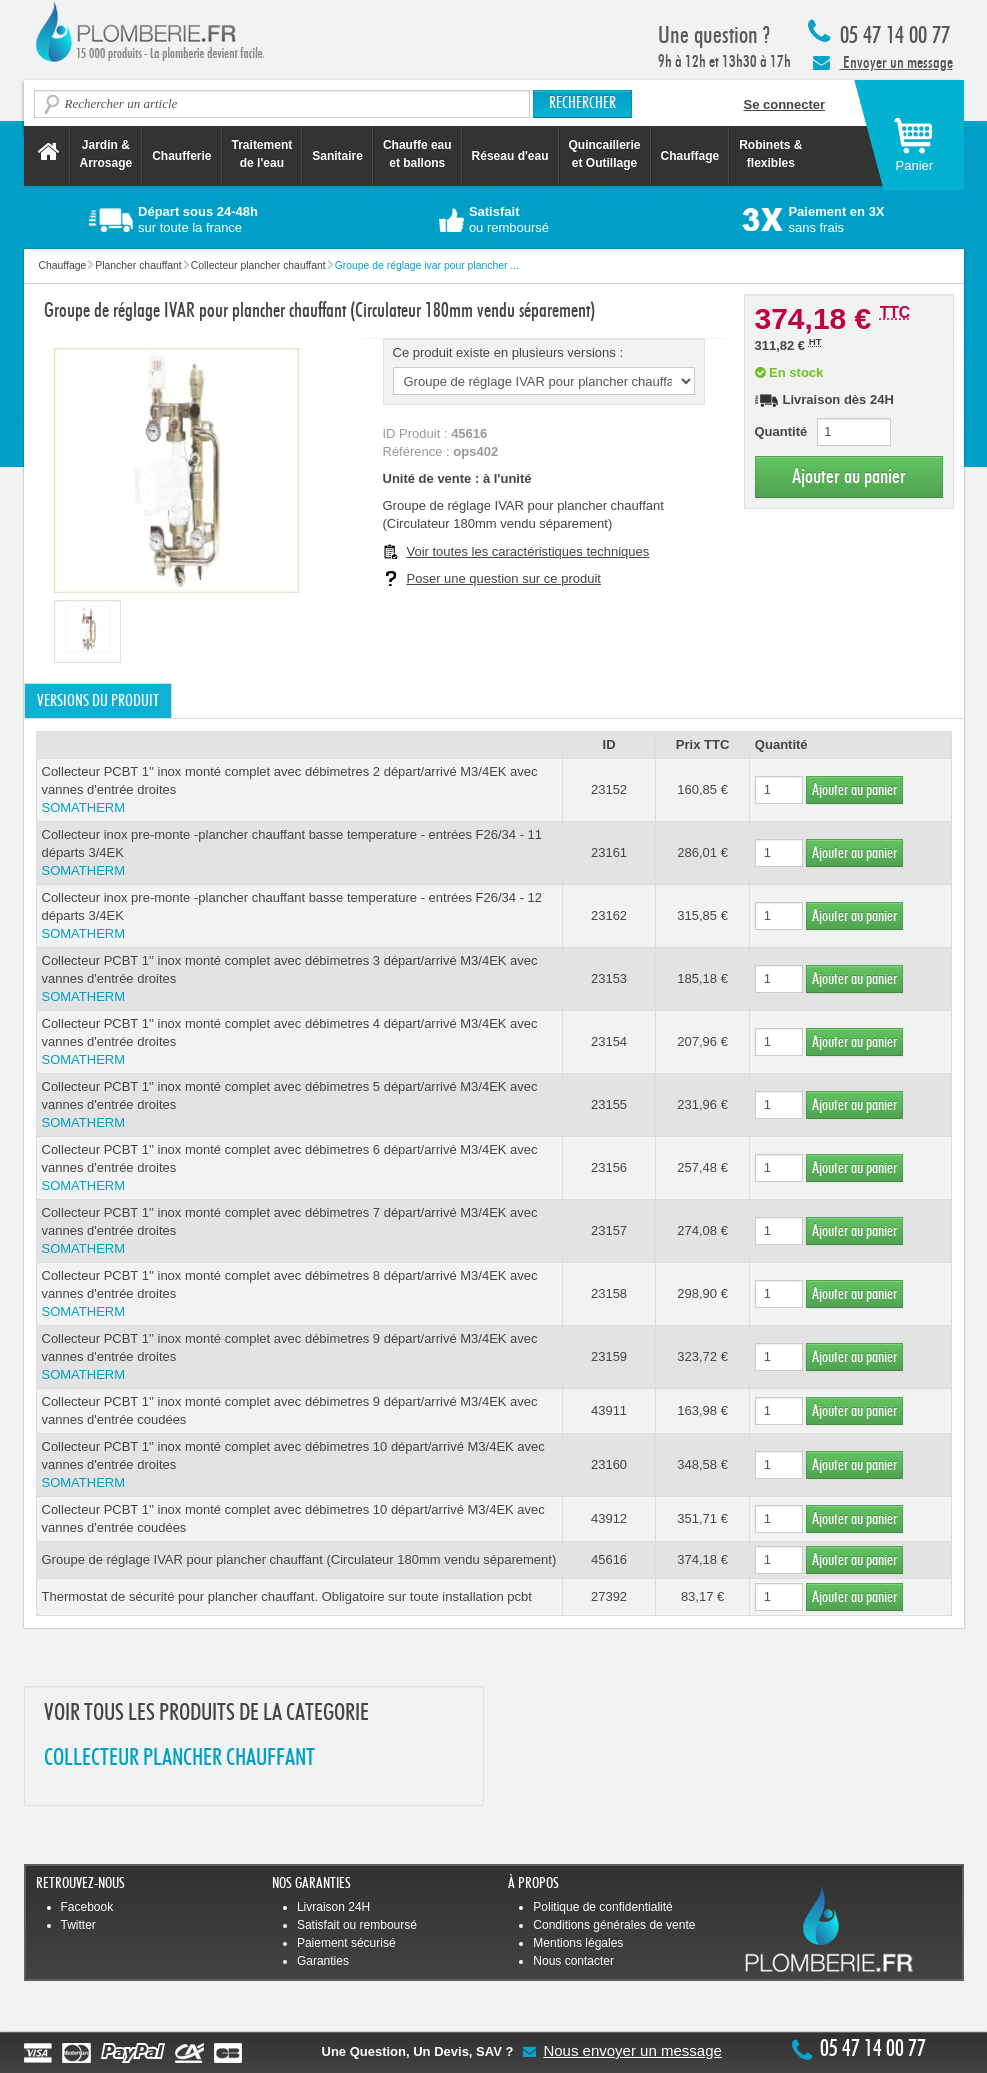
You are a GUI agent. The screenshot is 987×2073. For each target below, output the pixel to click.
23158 (609, 1293)
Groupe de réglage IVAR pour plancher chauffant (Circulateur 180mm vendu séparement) (299, 1559)
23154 (609, 1041)
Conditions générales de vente (614, 1925)
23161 (609, 852)
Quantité (781, 431)
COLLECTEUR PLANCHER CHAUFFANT (179, 1758)
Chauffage (690, 156)
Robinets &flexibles (770, 154)
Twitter (78, 1925)
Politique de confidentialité (602, 1907)
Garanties (323, 1961)
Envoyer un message (883, 62)
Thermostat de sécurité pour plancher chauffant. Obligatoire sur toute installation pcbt (287, 1596)
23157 (609, 1230)
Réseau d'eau (510, 156)
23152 (609, 789)
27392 (609, 1596)
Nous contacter (573, 1961)
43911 (609, 1410)
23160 (609, 1464)
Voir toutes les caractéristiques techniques (528, 551)
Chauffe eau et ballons (417, 154)
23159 (609, 1356)
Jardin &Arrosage (106, 154)
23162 (609, 915)
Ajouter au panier (849, 476)
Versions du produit (98, 701)
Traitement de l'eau (262, 154)
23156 (609, 1167)
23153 (609, 978)
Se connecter (785, 104)
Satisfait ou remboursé (357, 1925)
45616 (609, 1559)
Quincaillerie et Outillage (605, 154)
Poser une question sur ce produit (504, 578)
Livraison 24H (333, 1907)
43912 (609, 1518)
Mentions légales (578, 1943)
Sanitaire (337, 156)
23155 (609, 1104)
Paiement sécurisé (346, 1943)
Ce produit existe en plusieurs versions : (508, 352)
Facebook (87, 1907)
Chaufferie (181, 156)
